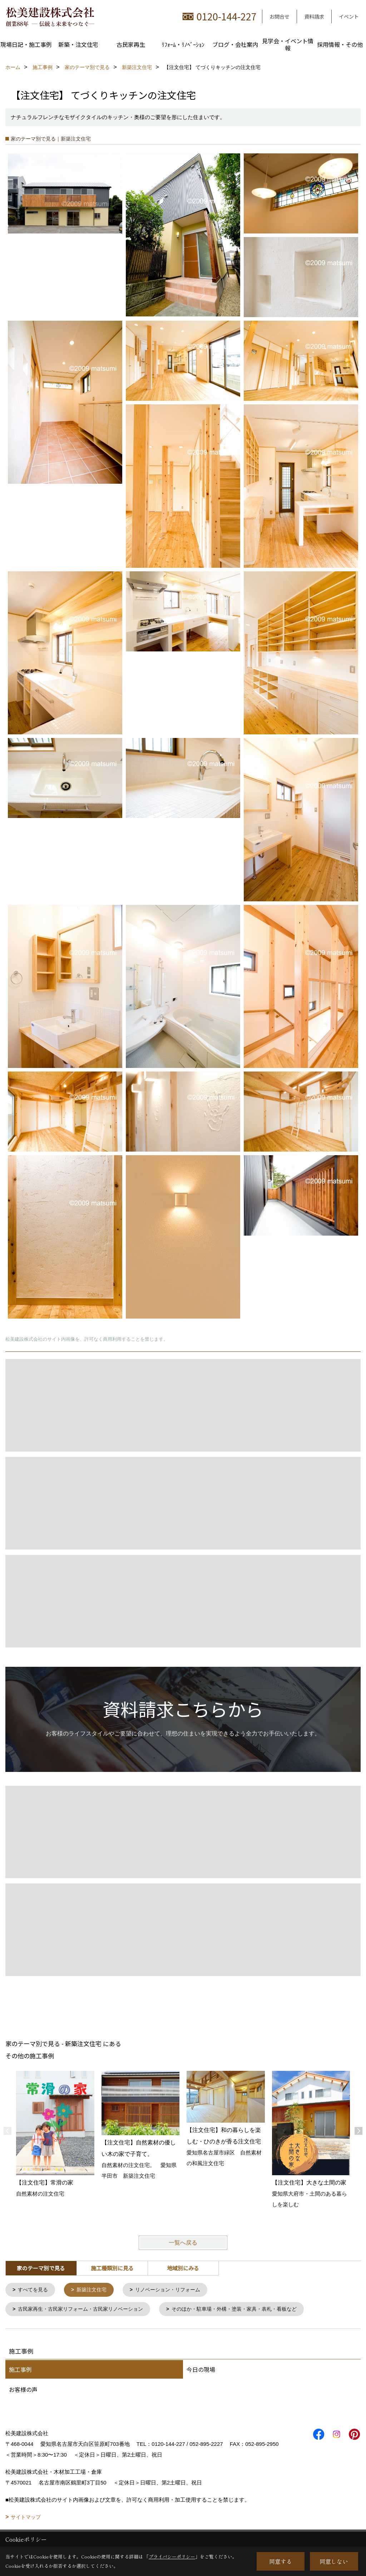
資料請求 (314, 16)
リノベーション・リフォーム (175, 2290)
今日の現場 (201, 2370)
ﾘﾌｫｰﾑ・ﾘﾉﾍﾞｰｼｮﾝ (183, 44)
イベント (349, 16)
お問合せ (279, 16)
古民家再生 (131, 44)
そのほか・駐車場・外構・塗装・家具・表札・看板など (248, 2310)
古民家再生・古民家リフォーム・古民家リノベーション (86, 2310)
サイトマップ (26, 2518)
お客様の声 (23, 2391)
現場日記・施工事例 (26, 44)
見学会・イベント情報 (287, 44)
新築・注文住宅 (78, 44)
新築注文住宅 (95, 2290)
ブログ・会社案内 (235, 44)
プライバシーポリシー (172, 2556)
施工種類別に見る (112, 2268)
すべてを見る (35, 2290)
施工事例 (20, 2370)
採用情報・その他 (340, 44)
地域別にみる (183, 2268)
